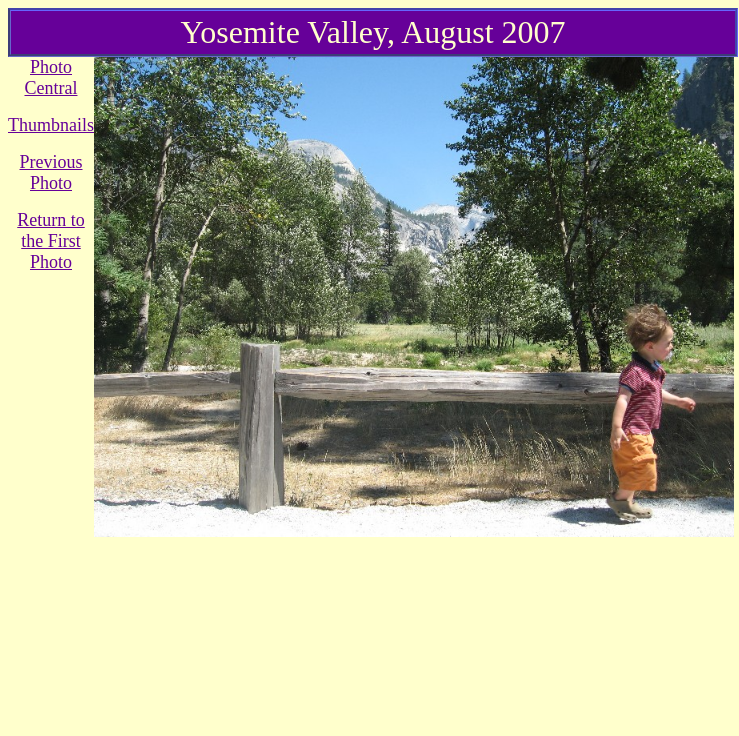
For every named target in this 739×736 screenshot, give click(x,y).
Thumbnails (51, 125)
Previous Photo (51, 172)
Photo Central (51, 77)
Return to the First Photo (51, 241)
